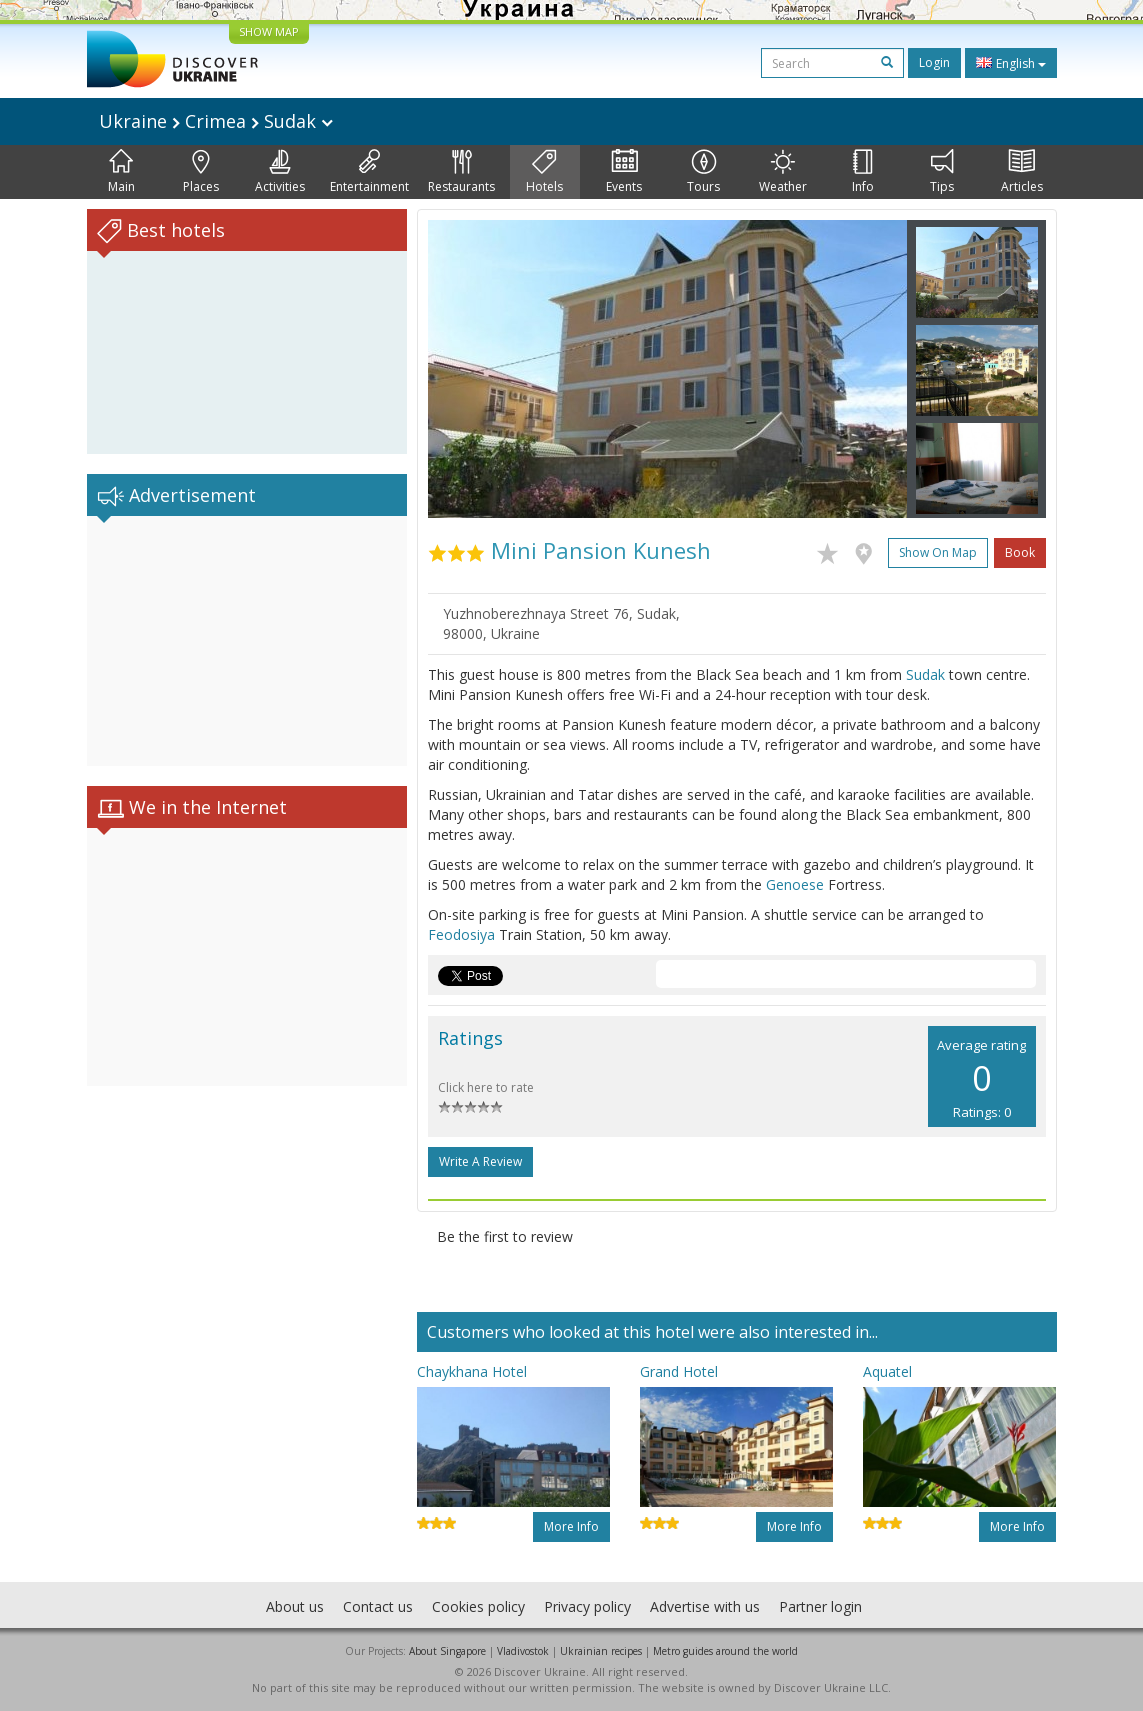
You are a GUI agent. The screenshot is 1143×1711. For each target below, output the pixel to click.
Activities (280, 172)
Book (1020, 552)
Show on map (938, 552)
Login (934, 62)
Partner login (820, 1606)
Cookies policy (478, 1606)
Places (201, 172)
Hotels (544, 172)
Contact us (378, 1606)
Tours (703, 172)
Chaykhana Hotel (472, 1371)
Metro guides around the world (725, 1651)
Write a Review (480, 1161)
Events (624, 172)
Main (121, 172)
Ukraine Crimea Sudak (216, 121)
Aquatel (887, 1371)
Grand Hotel (679, 1371)
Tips (942, 172)
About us (295, 1606)
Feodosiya (461, 934)
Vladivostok (523, 1651)
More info (571, 1526)
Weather (783, 172)
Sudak (925, 674)
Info (863, 172)
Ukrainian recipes (601, 1651)
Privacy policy (587, 1606)
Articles (1022, 172)
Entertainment (369, 172)
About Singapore (447, 1651)
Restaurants (461, 172)
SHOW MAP (269, 31)
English (1011, 63)
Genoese (795, 884)
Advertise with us (705, 1606)
